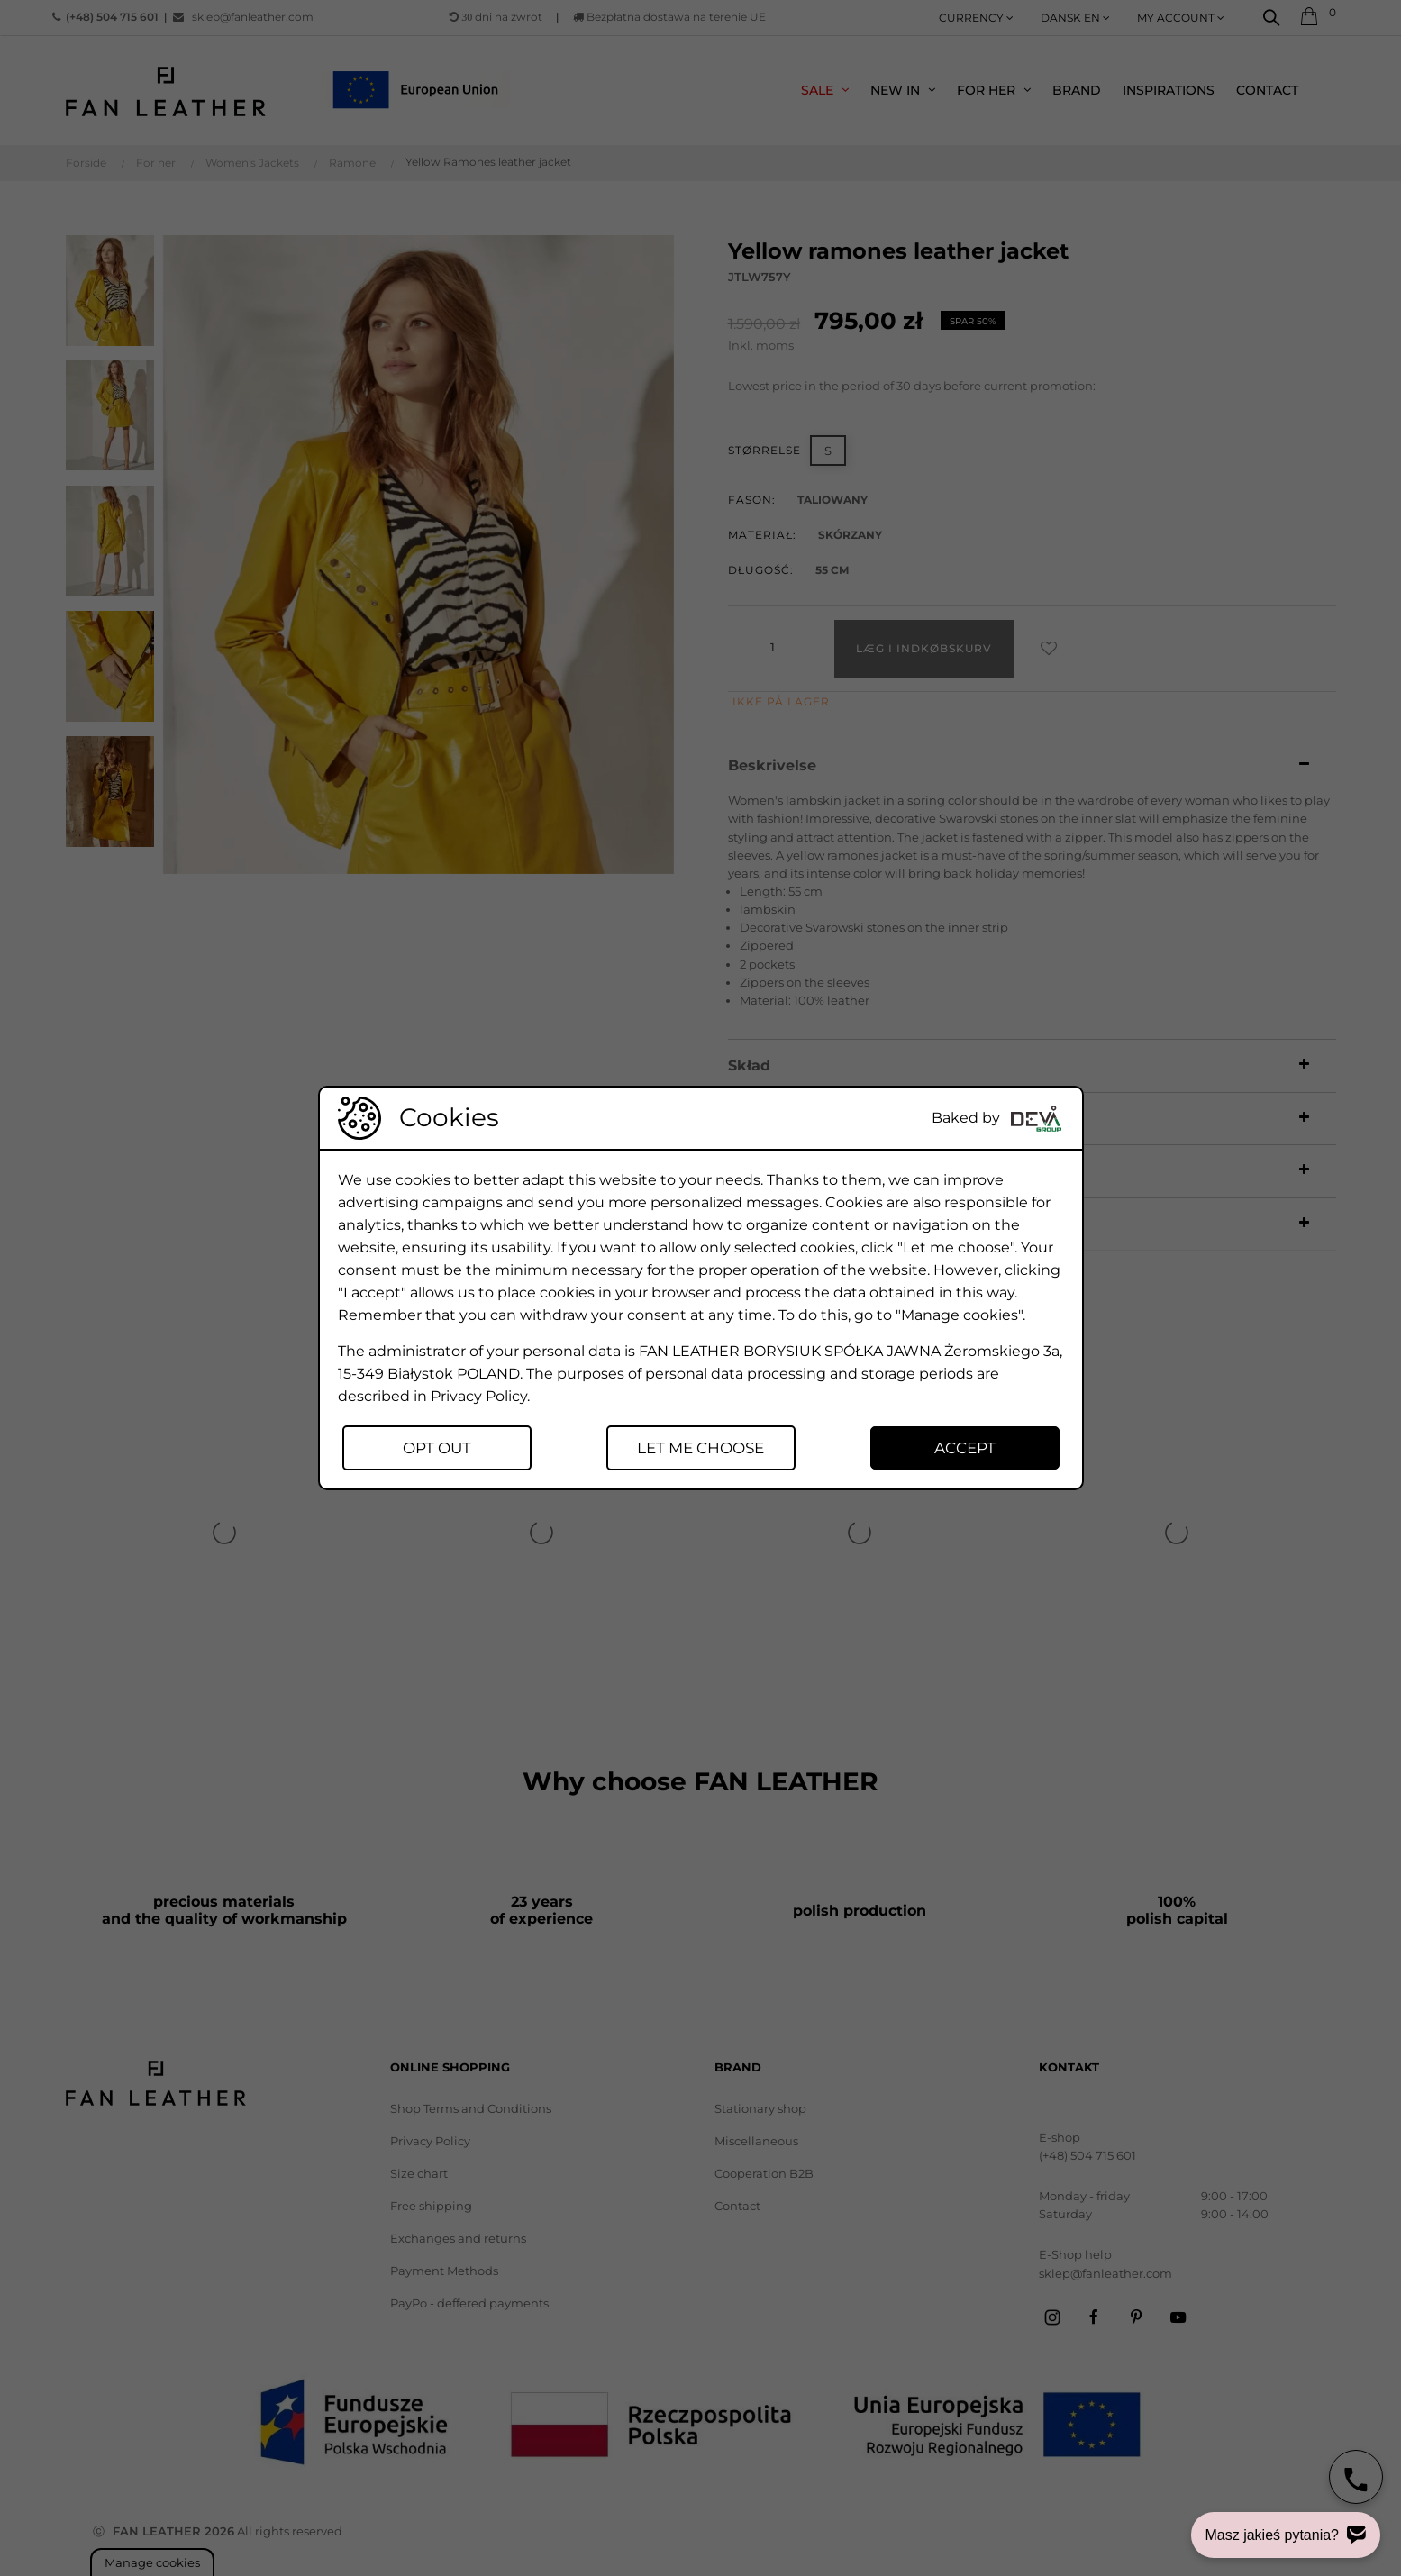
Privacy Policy (479, 1396)
